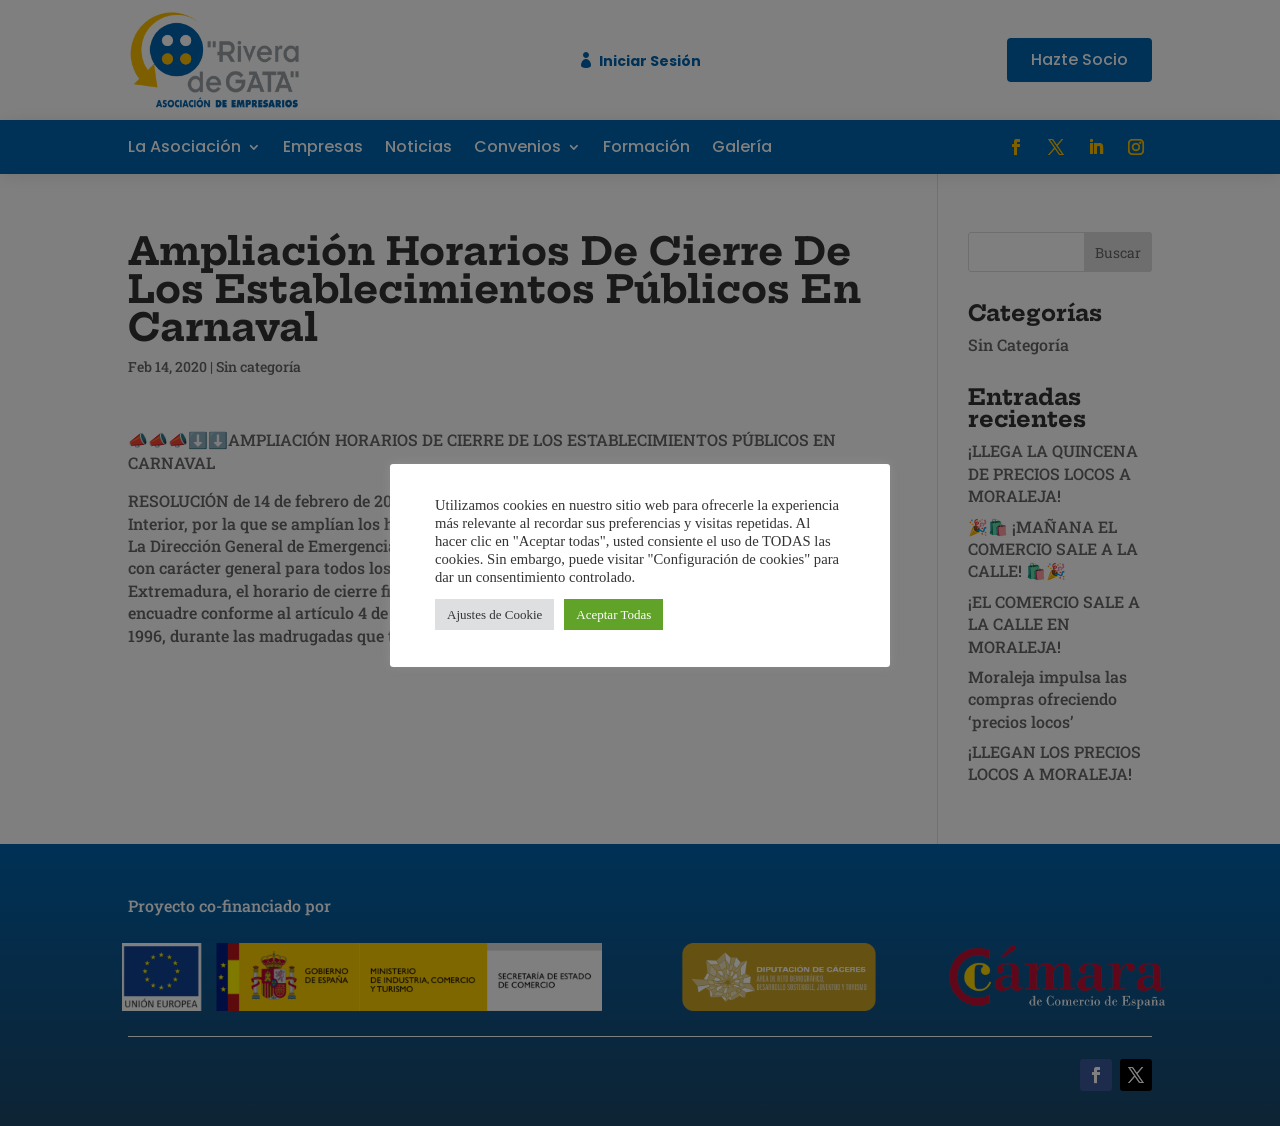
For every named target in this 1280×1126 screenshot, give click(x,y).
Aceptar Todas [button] (613, 614)
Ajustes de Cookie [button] (494, 614)
